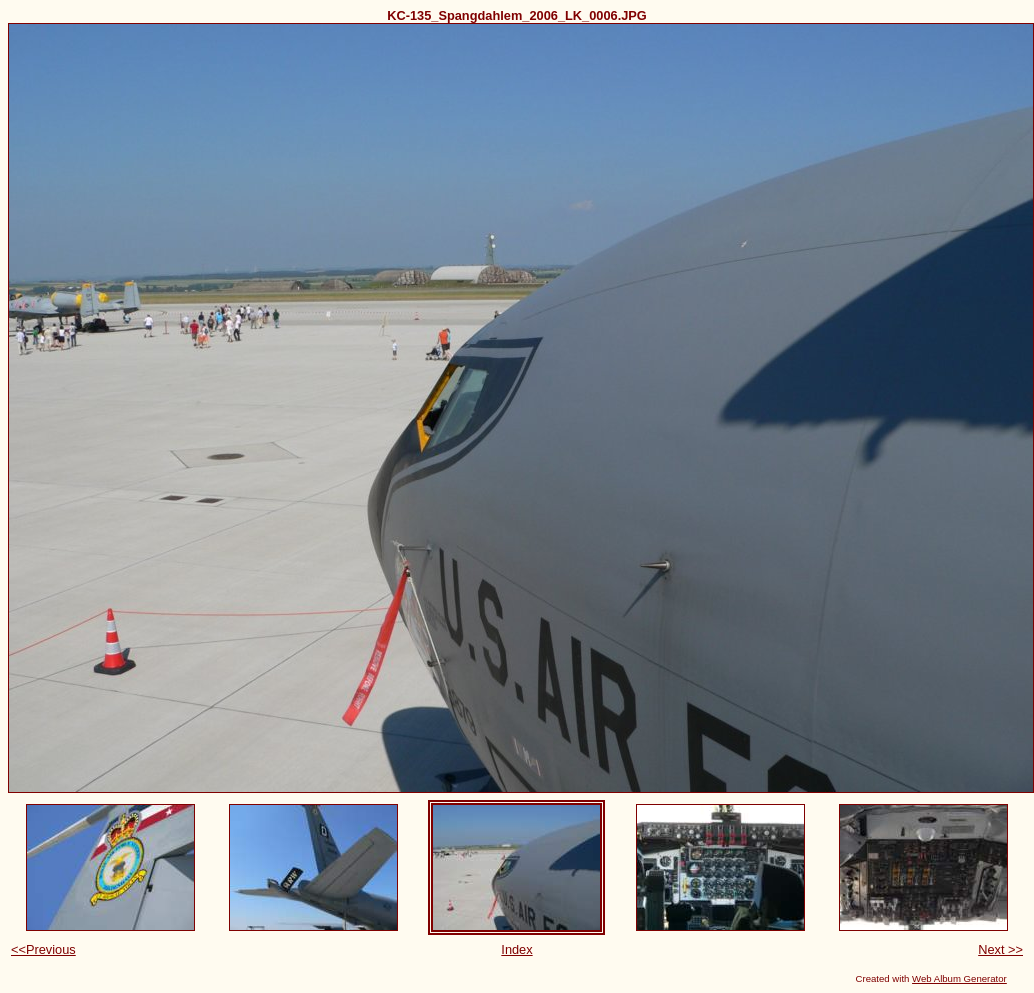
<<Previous (43, 949)
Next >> (1000, 949)
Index (516, 949)
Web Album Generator (959, 978)
